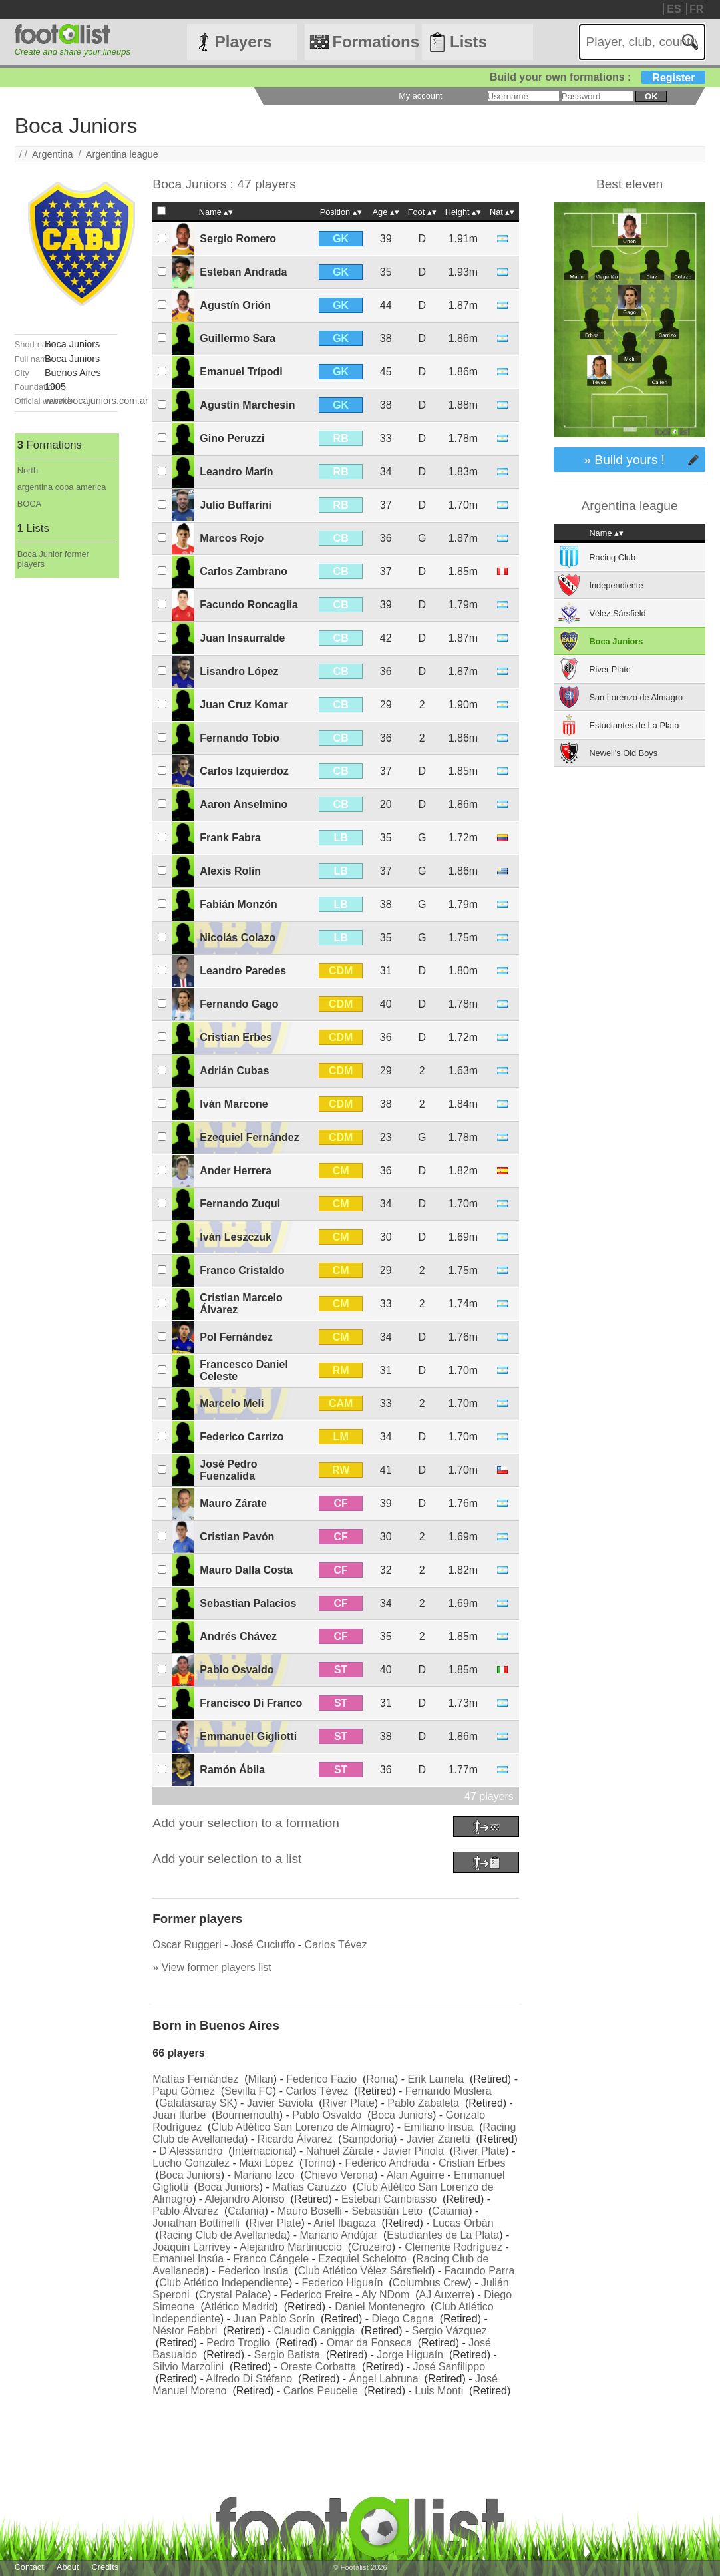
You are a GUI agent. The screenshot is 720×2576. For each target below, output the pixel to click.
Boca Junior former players (53, 559)
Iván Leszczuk (235, 1237)
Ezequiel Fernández (249, 1137)
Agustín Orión (235, 305)
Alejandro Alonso (245, 2199)
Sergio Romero (238, 238)
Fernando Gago (239, 1004)
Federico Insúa (253, 2270)
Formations (373, 42)
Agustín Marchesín (247, 405)
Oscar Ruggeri (186, 1944)
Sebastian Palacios (248, 1603)
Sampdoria (367, 2139)
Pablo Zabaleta (423, 2103)
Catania (246, 2211)
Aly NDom (385, 2294)
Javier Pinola (413, 2151)
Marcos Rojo (232, 538)
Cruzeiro (371, 2247)
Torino (317, 2163)
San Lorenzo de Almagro (636, 697)
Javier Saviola (280, 2103)
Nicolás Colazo (237, 937)
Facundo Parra (480, 2270)
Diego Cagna (402, 2318)
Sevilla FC (248, 2091)
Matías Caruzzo (309, 2187)
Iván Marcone (234, 1104)
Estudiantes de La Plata (443, 2235)
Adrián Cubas (234, 1070)
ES (674, 9)
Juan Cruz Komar (243, 704)
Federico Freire (316, 2294)
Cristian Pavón (237, 1536)
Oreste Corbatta (318, 2366)
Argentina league (122, 154)
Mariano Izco (264, 2175)
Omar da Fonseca (369, 2342)
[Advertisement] (66, 778)
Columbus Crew (430, 2282)
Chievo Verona (339, 2175)
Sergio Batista (287, 2354)
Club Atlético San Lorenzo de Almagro (301, 2127)
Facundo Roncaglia (249, 604)
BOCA (29, 504)
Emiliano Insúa (438, 2127)
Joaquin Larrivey (191, 2247)
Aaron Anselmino (243, 804)
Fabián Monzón (238, 904)
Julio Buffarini (235, 505)
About (68, 2567)
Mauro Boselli (309, 2211)
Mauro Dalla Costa (246, 1570)
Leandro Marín (236, 471)
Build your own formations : (597, 77)
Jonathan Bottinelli (196, 2223)
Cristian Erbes (235, 1037)
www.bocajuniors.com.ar (96, 400)
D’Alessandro (190, 2151)
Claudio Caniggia (314, 2330)
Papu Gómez (183, 2091)
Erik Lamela (436, 2079)
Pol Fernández (236, 1337)
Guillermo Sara (237, 338)
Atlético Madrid (239, 2306)
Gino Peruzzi (232, 438)
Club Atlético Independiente (224, 2282)
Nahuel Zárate (339, 2151)
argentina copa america (61, 487)
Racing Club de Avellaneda (223, 2235)
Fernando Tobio (239, 738)
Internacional (262, 2151)
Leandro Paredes (243, 970)
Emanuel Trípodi (241, 371)
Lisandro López (239, 671)
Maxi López (266, 2163)
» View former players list (211, 1967)
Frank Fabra (230, 837)
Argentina (52, 154)
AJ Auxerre (444, 2294)
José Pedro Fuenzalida (228, 1470)
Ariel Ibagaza (344, 2223)
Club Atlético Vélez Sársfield (364, 2270)
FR (696, 9)
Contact (29, 2567)
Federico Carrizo (241, 1436)
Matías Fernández (195, 2079)
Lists (468, 42)
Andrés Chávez (238, 1636)
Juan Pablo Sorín (274, 2318)
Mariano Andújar (339, 2235)
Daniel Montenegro (380, 2306)
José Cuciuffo (263, 1944)
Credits (105, 2567)
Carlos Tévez (336, 1944)
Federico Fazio (321, 2079)
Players (243, 42)
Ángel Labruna (384, 2378)
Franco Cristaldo (242, 1270)
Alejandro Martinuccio (291, 2247)
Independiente (616, 585)
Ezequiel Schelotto (362, 2258)
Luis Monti (439, 2390)
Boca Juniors (402, 2115)
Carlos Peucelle (320, 2390)
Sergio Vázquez (449, 2330)
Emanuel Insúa (188, 2258)
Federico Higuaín (342, 2282)
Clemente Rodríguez (453, 2247)
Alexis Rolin (230, 871)
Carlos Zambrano (243, 571)
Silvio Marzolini (188, 2366)
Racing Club (612, 557)
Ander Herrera (235, 1170)
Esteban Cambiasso (389, 2199)
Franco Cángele (271, 2258)
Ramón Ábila (232, 1769)
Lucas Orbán (463, 2223)
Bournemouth (247, 2115)
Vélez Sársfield (617, 613)
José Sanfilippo (449, 2366)
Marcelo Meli (232, 1403)
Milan (260, 2079)
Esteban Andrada (243, 272)
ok (651, 96)
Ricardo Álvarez (294, 2139)
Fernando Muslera (448, 2091)
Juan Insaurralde (242, 638)
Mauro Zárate (233, 1503)
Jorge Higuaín (410, 2354)
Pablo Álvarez (185, 2211)
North (27, 470)
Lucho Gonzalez (191, 2163)
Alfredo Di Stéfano (249, 2378)
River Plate (349, 2103)
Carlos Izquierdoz (244, 771)
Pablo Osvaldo (236, 1669)
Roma (380, 2079)
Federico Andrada (387, 2163)
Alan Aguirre (416, 2175)
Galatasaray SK (196, 2103)
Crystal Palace (233, 2294)
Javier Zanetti (438, 2139)
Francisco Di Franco (251, 1703)
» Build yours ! (624, 460)
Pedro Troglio (238, 2342)
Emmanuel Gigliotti (248, 1736)
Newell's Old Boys (623, 753)
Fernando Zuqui (240, 1203)
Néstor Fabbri (184, 2330)
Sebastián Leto (387, 2211)
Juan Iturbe (179, 2115)
